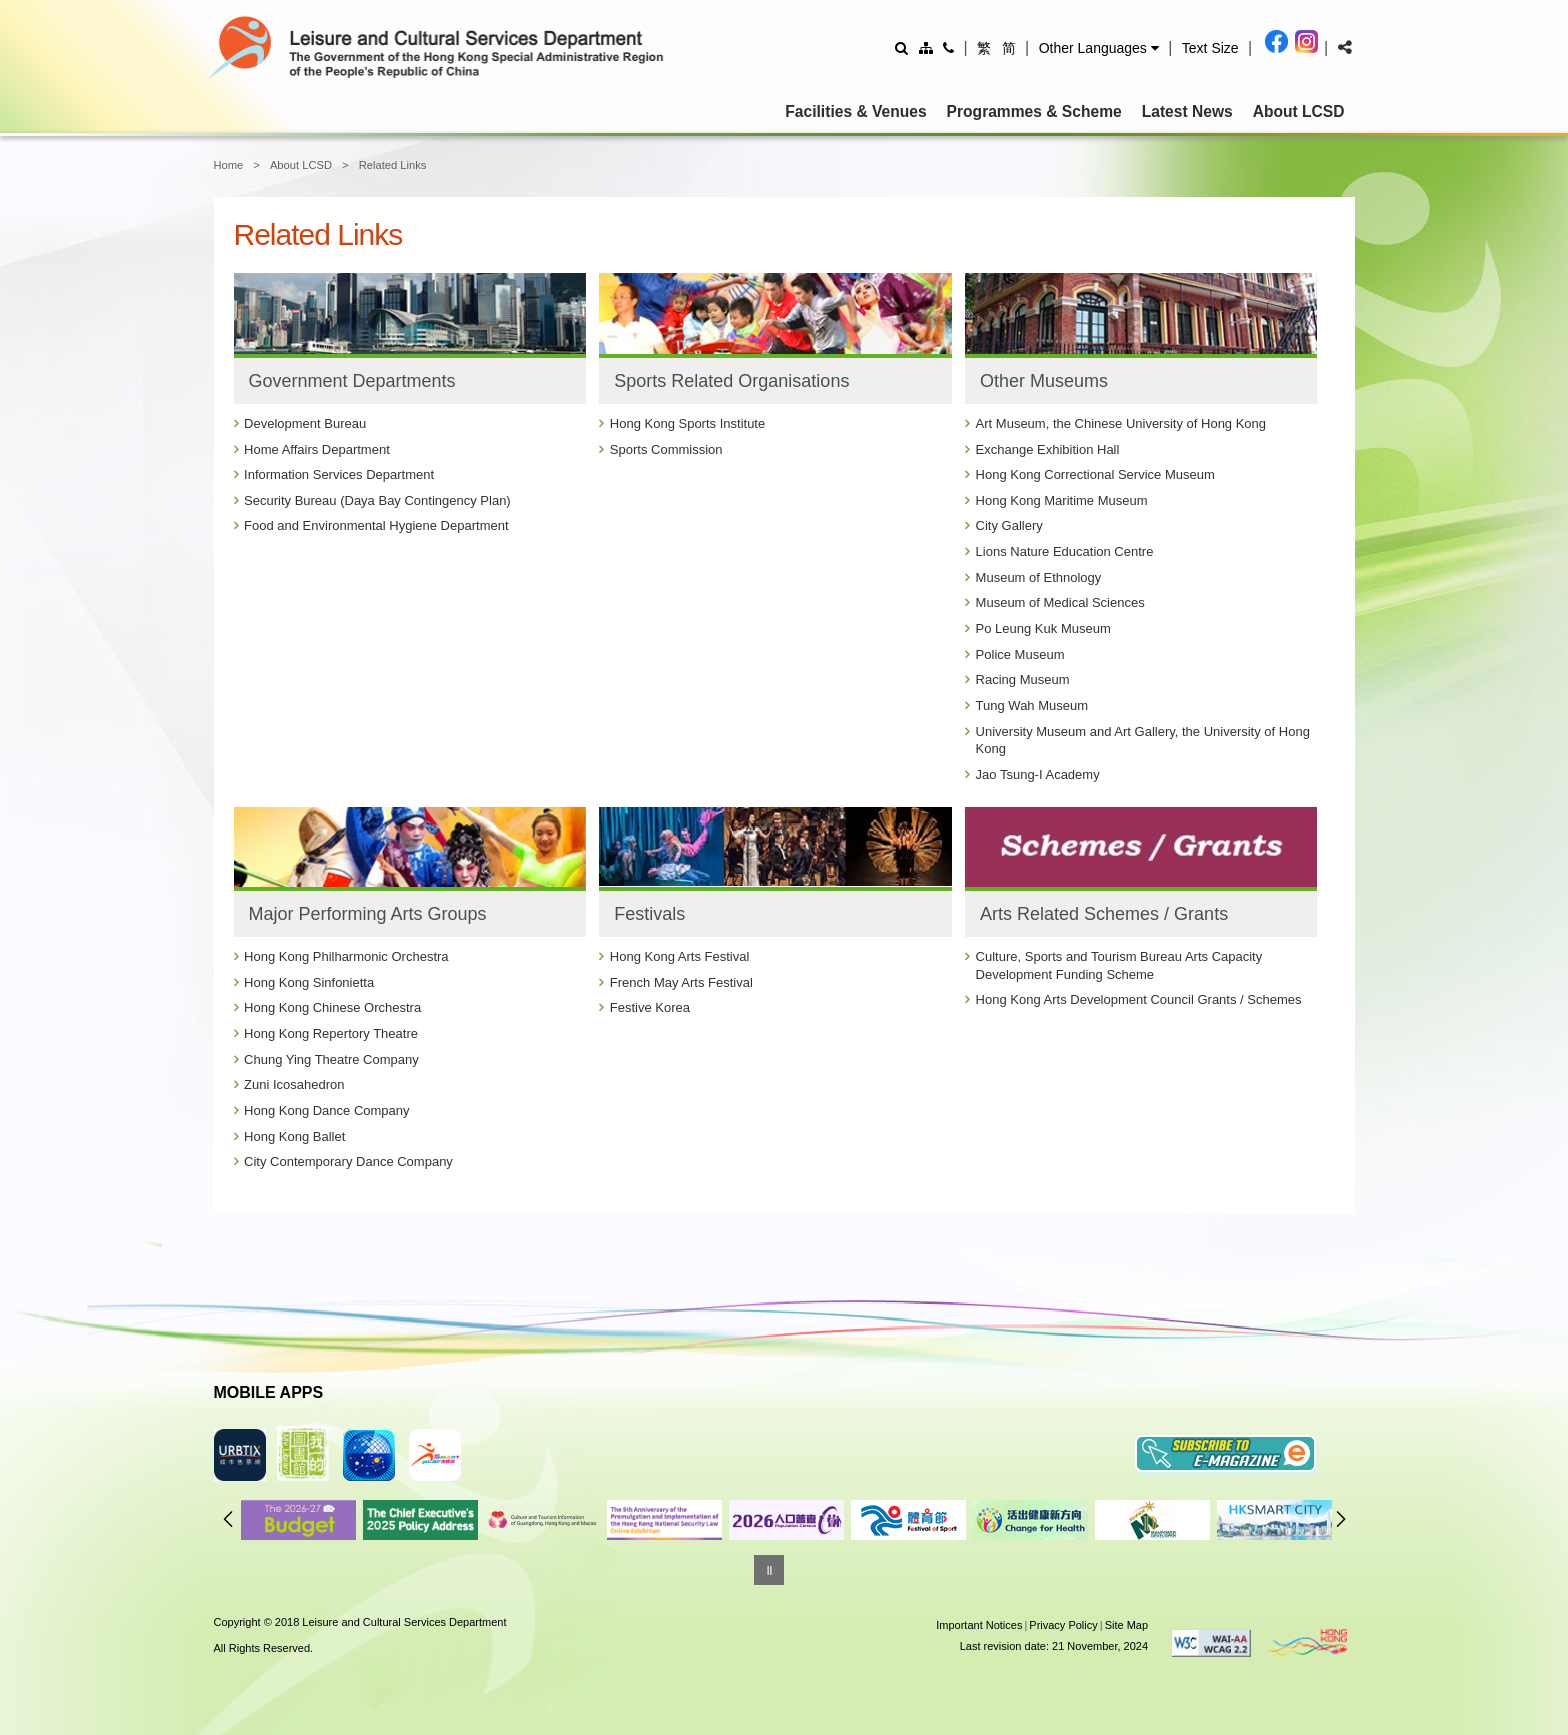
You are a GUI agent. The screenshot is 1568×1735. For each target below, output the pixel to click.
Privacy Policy (1063, 1625)
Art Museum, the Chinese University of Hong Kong (1121, 423)
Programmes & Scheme (1034, 111)
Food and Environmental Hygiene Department (376, 525)
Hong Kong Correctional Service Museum (1095, 474)
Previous (228, 1519)
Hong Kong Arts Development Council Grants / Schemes (1139, 999)
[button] (1099, 48)
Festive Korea (650, 1007)
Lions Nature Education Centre (1065, 551)
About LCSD (1299, 111)
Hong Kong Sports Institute (687, 423)
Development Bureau (305, 423)
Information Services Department (339, 474)
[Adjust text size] (1210, 47)
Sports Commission (666, 449)
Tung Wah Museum (1032, 705)
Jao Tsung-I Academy (1038, 774)
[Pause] (769, 1570)
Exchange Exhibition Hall (1048, 449)
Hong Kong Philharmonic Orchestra (346, 956)
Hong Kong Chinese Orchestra (332, 1007)
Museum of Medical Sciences (1060, 602)
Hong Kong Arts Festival (679, 956)
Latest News (1187, 111)
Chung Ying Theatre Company (331, 1059)
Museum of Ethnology (1039, 577)
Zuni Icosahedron (294, 1084)
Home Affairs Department (317, 449)
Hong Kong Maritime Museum (1062, 500)
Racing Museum (1023, 679)
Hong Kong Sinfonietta (309, 982)
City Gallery (1009, 525)
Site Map (1126, 1625)
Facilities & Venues (855, 111)
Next (1341, 1519)
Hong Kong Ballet (294, 1136)
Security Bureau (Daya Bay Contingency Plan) (377, 500)
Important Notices (979, 1625)
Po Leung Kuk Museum (1043, 628)
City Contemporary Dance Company (348, 1161)
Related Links (393, 165)
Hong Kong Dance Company (327, 1110)
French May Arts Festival (681, 982)
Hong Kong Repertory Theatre (331, 1033)
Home (229, 165)
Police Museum (1020, 654)
